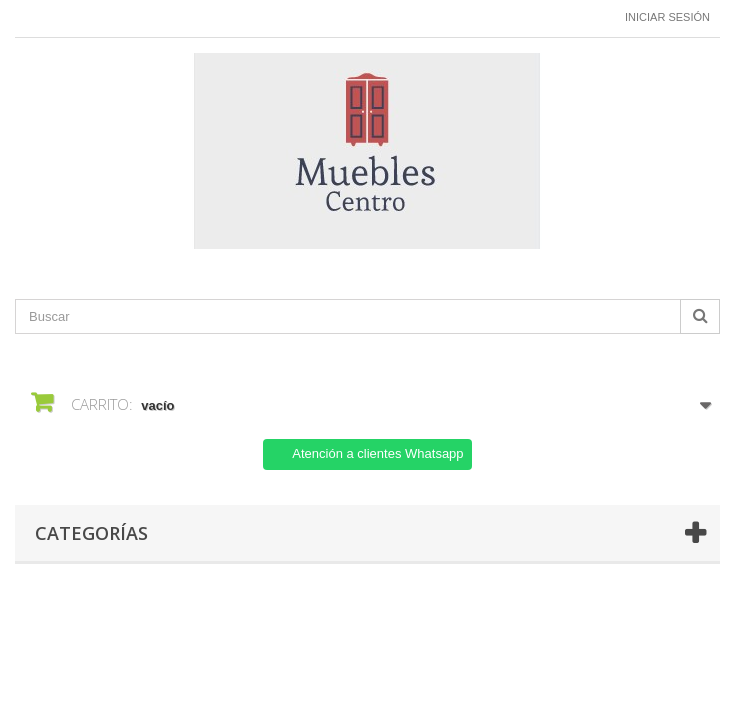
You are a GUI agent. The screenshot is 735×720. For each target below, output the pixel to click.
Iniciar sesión (667, 17)
